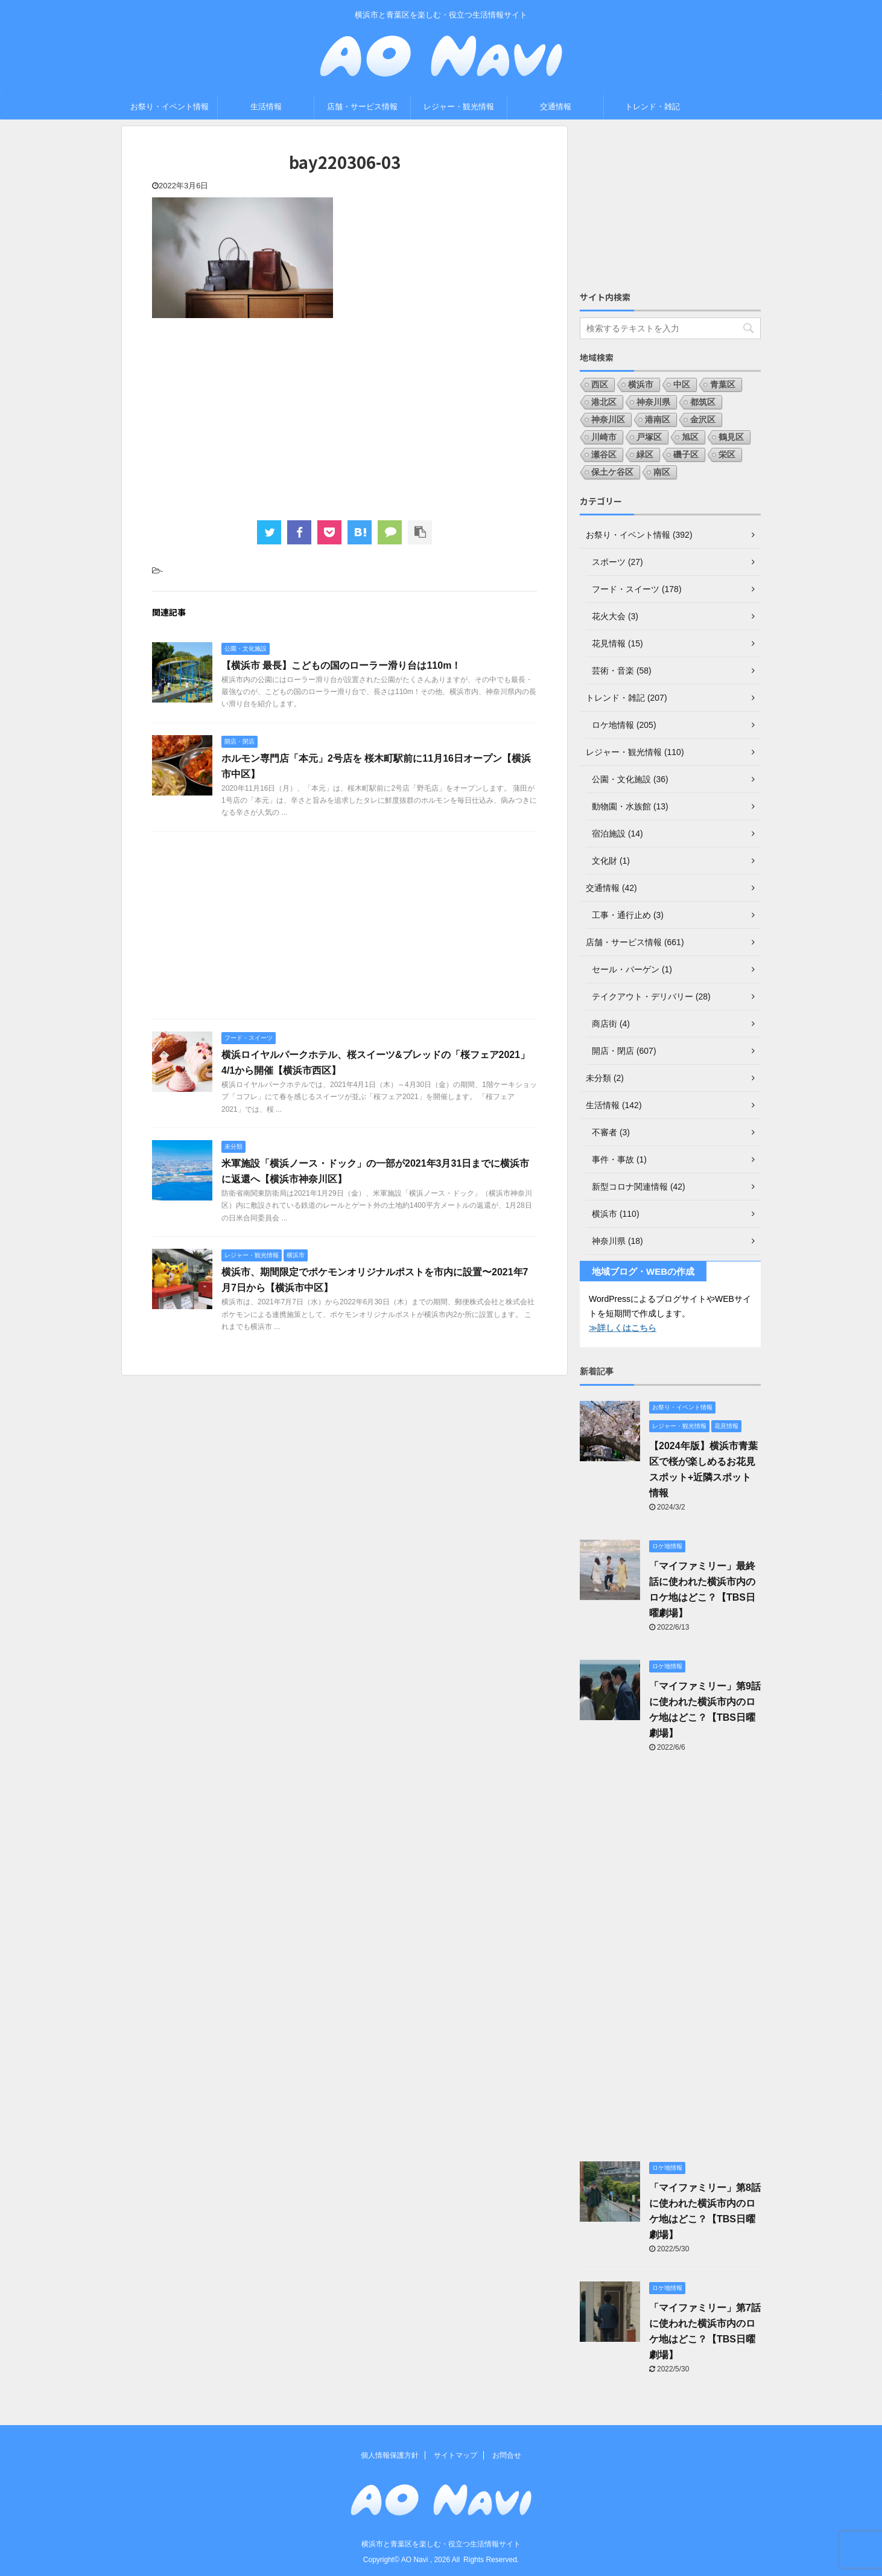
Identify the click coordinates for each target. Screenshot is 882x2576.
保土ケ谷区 (612, 472)
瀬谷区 (604, 454)
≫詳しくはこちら (622, 1328)
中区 (681, 384)
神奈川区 (608, 419)
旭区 (690, 437)
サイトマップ (455, 2455)
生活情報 (266, 106)
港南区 (657, 419)
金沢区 (702, 419)
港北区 (604, 402)
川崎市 (604, 437)
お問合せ (506, 2455)
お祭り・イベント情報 (169, 106)
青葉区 (722, 384)
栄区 (727, 454)
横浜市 (640, 384)
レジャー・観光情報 (459, 106)
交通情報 (555, 106)
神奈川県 (653, 402)
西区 (599, 384)
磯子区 (686, 454)
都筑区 (702, 402)
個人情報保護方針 (390, 2455)
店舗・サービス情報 (362, 106)
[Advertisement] (344, 417)
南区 (661, 472)
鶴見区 (731, 437)
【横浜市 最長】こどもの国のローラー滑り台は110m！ (341, 665)
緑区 (644, 454)
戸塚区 (649, 437)
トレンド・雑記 (652, 106)
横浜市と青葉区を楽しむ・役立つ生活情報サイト (441, 2544)
